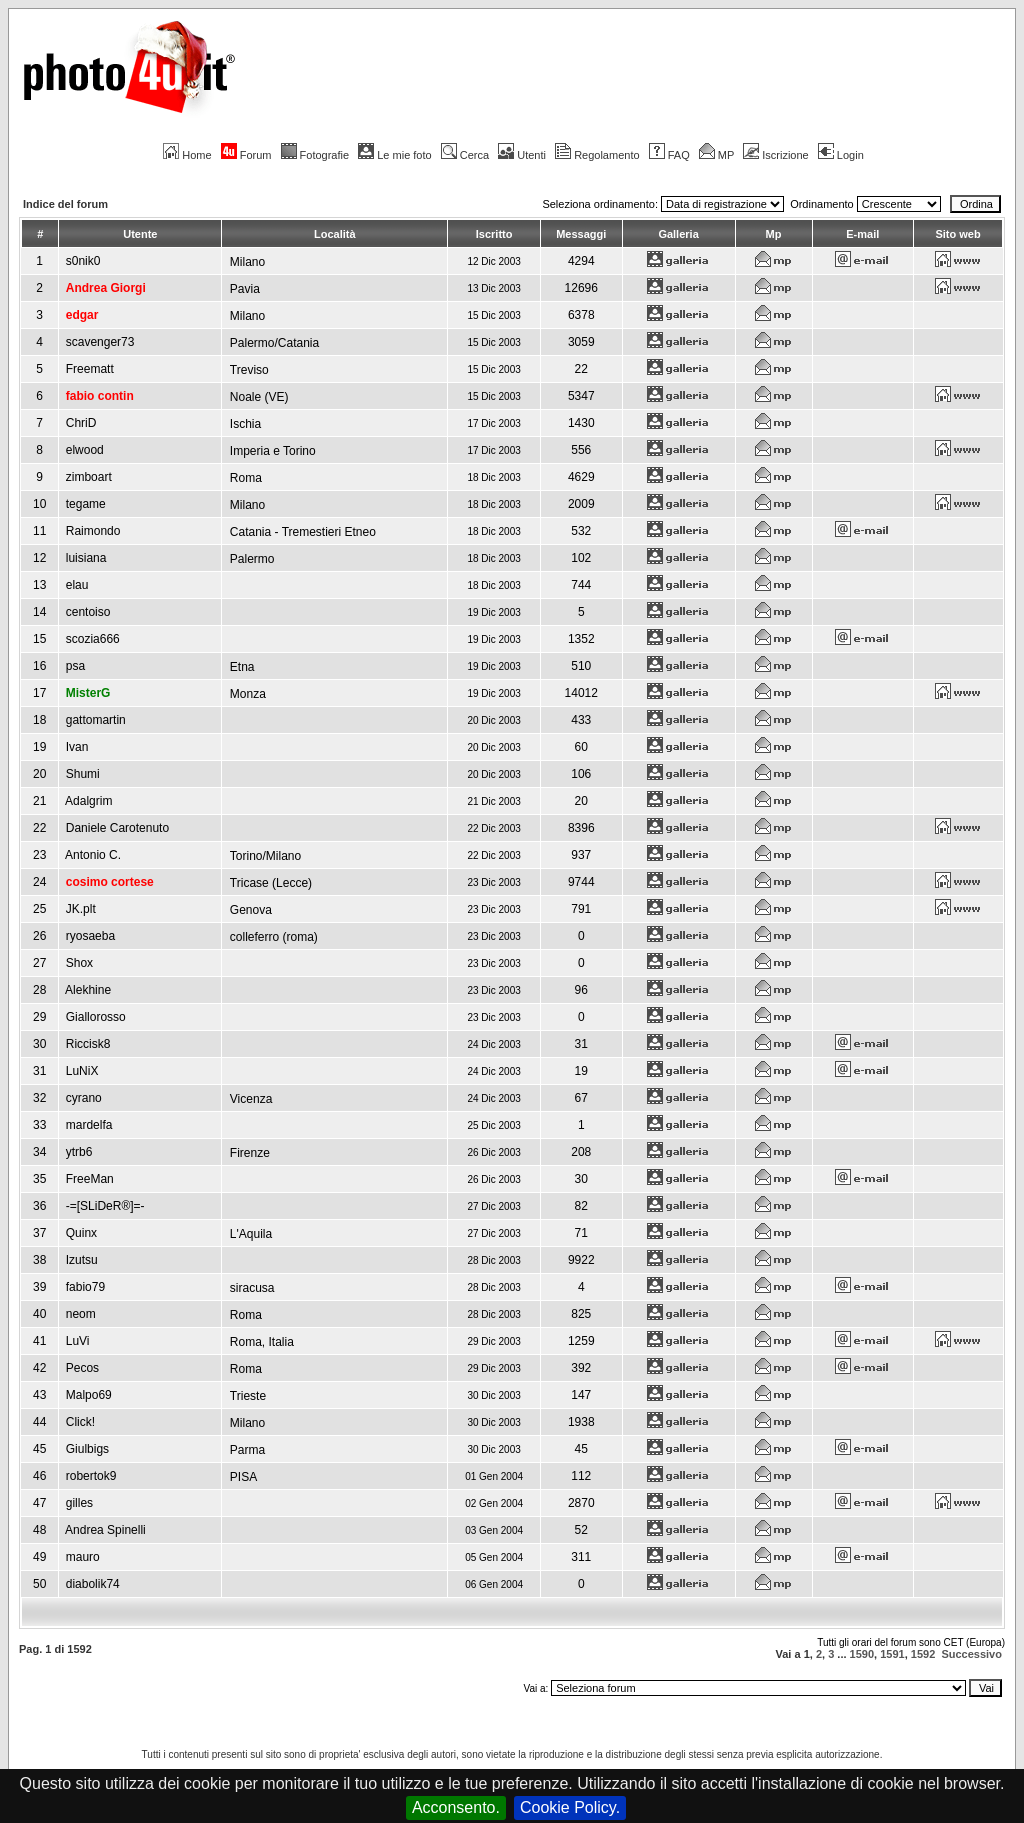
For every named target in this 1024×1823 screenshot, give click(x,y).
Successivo (971, 1654)
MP (716, 155)
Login (841, 155)
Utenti (522, 155)
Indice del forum (65, 204)
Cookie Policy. (570, 1807)
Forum (246, 155)
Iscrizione (775, 155)
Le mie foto (394, 155)
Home (187, 155)
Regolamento (597, 155)
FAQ (669, 155)
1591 (892, 1654)
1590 (862, 1654)
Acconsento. (456, 1807)
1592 (923, 1654)
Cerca (465, 155)
